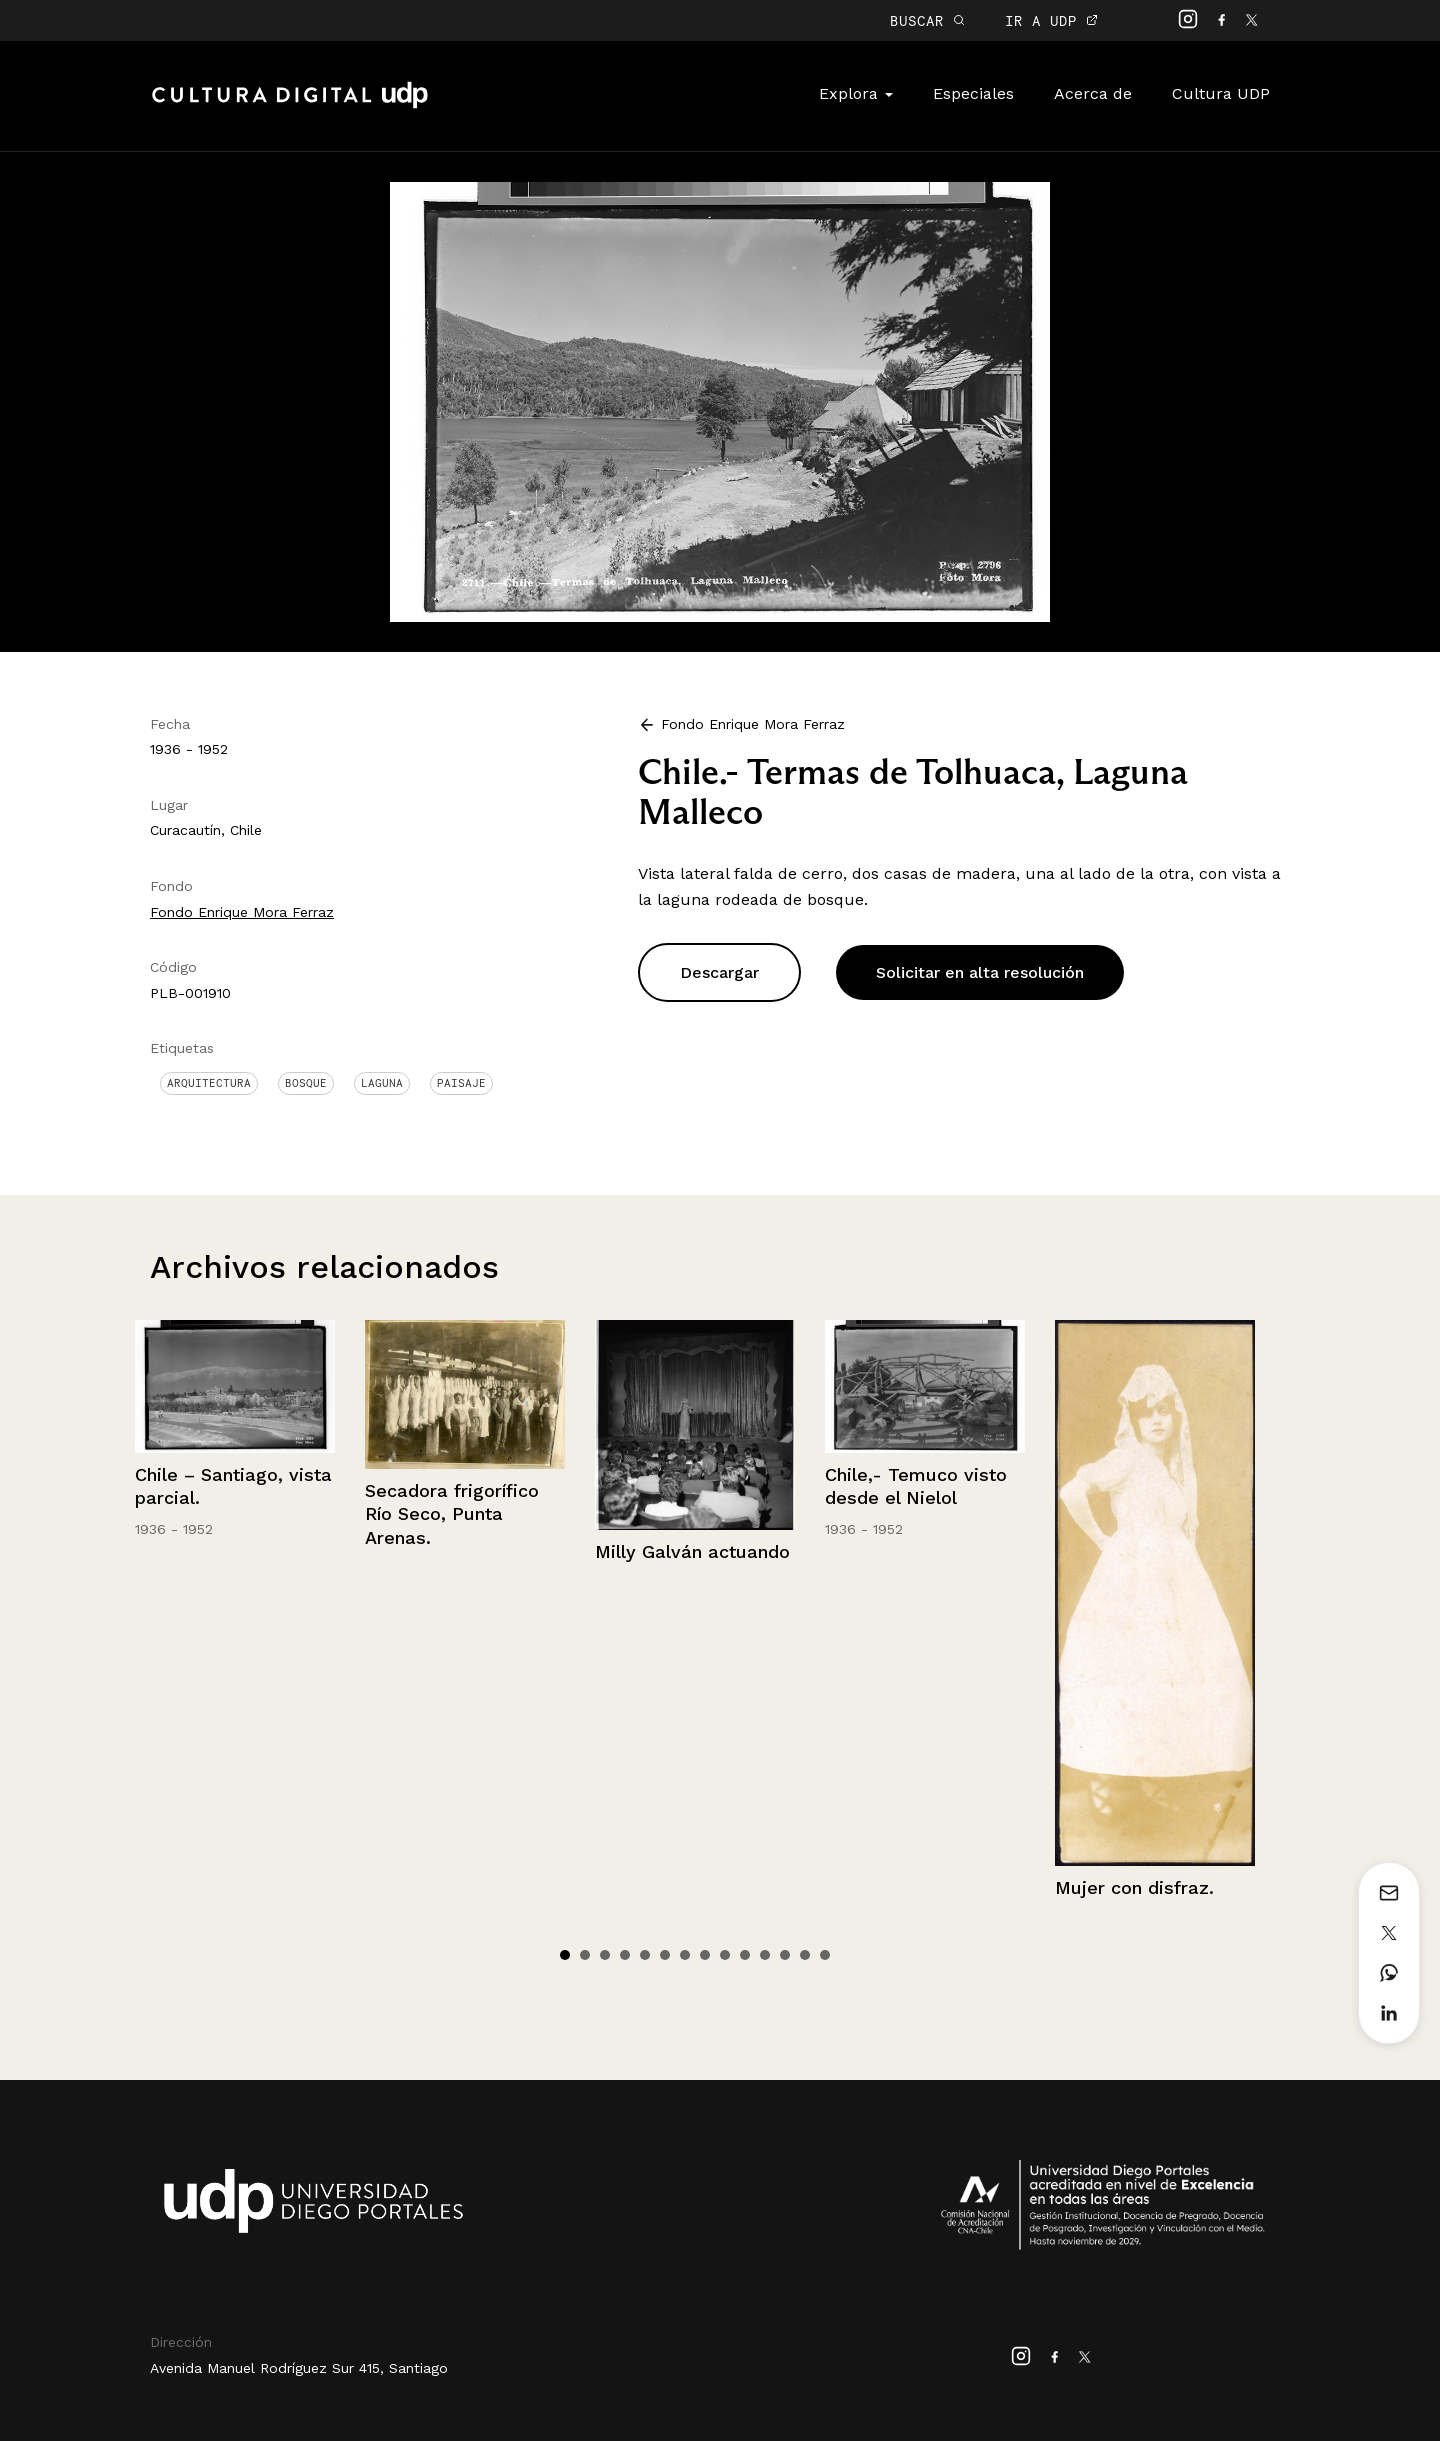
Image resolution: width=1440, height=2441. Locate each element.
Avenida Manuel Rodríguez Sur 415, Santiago (299, 2368)
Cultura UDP (1221, 93)
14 (825, 1955)
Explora (856, 93)
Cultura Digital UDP (290, 106)
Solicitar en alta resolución (980, 972)
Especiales (973, 93)
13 (805, 1955)
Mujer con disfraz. (1134, 1887)
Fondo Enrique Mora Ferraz (242, 912)
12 (785, 1955)
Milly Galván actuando (692, 1551)
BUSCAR (927, 20)
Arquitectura (209, 1083)
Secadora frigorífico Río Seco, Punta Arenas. (452, 1514)
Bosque (306, 1083)
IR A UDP (1051, 20)
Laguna (382, 1083)
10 (745, 1955)
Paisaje (461, 1083)
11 (765, 1955)
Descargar (719, 972)
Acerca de (1093, 93)
